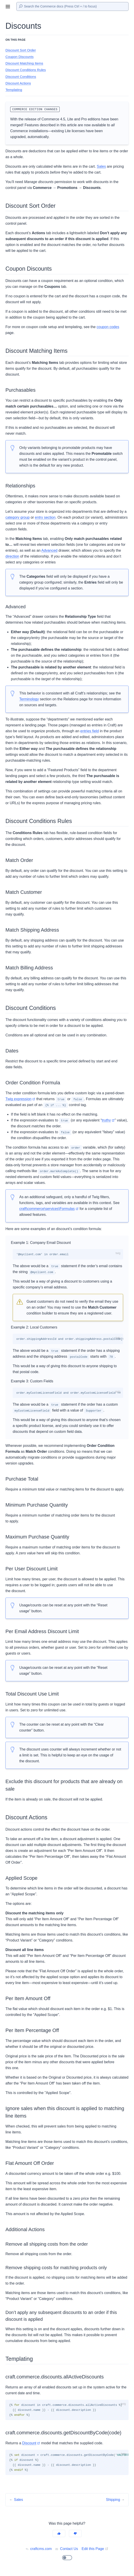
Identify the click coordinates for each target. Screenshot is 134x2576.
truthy (108, 1120)
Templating (13, 90)
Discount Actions (18, 83)
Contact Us (66, 2550)
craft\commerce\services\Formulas (49, 1209)
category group (17, 517)
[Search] (72, 6)
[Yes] (59, 2534)
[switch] (67, 2559)
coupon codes (108, 327)
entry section (45, 517)
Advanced (49, 550)
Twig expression (20, 1099)
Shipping (113, 2501)
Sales (101, 166)
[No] (75, 2534)
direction (12, 556)
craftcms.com (39, 2550)
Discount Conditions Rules (25, 70)
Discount (31, 2444)
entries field (89, 731)
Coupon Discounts (19, 57)
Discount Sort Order (20, 50)
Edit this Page (95, 2550)
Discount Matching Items (24, 63)
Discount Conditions (20, 77)
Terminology (29, 699)
